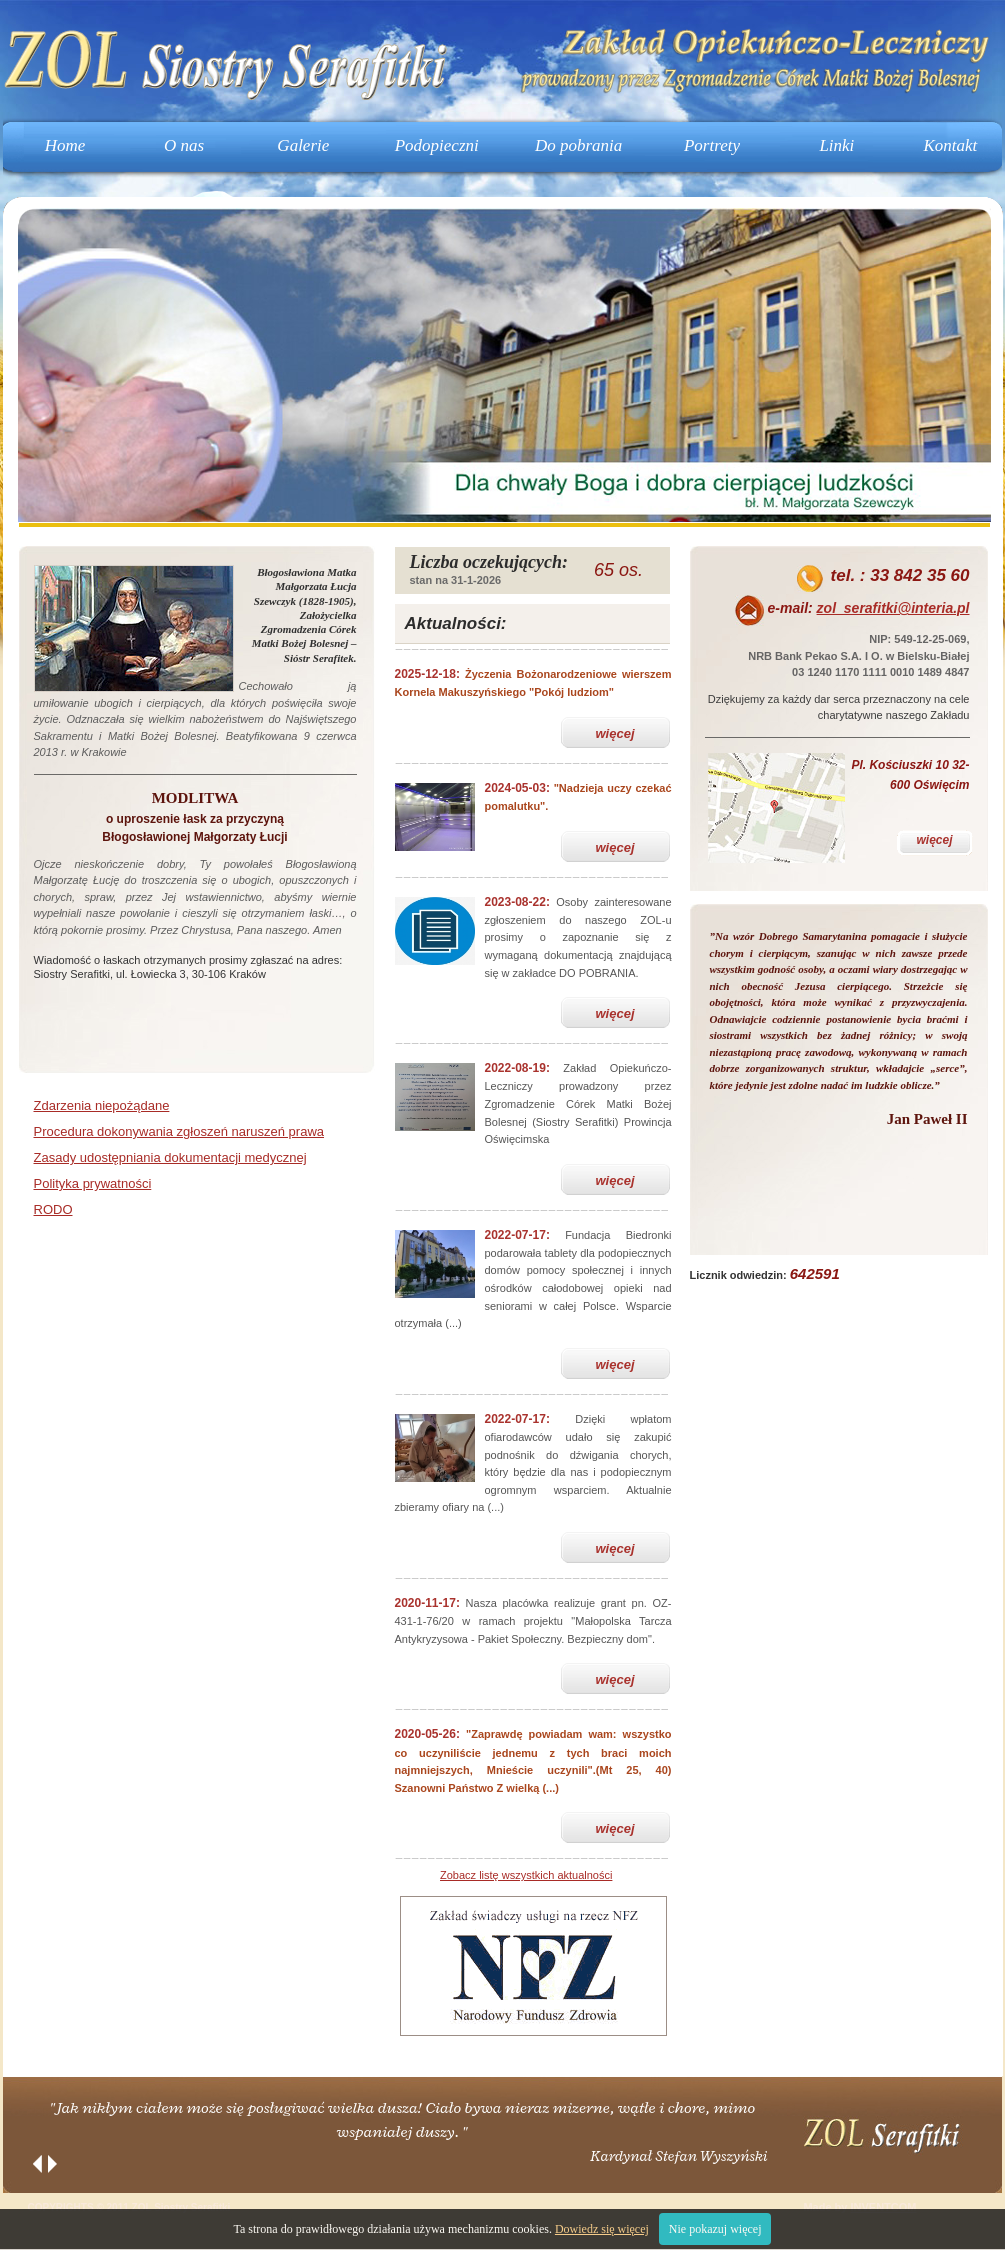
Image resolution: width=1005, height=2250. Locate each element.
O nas (184, 145)
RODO (53, 1209)
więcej (614, 733)
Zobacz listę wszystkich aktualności (526, 1875)
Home (65, 145)
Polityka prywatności (93, 1183)
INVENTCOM (883, 2207)
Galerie (303, 145)
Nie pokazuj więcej (715, 2229)
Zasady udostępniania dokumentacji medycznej (170, 1157)
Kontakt (950, 145)
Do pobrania (578, 145)
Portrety (712, 145)
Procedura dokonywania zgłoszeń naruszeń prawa (179, 1131)
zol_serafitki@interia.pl (893, 608)
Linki (836, 145)
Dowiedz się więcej (602, 2229)
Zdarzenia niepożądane (102, 1105)
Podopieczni (437, 145)
